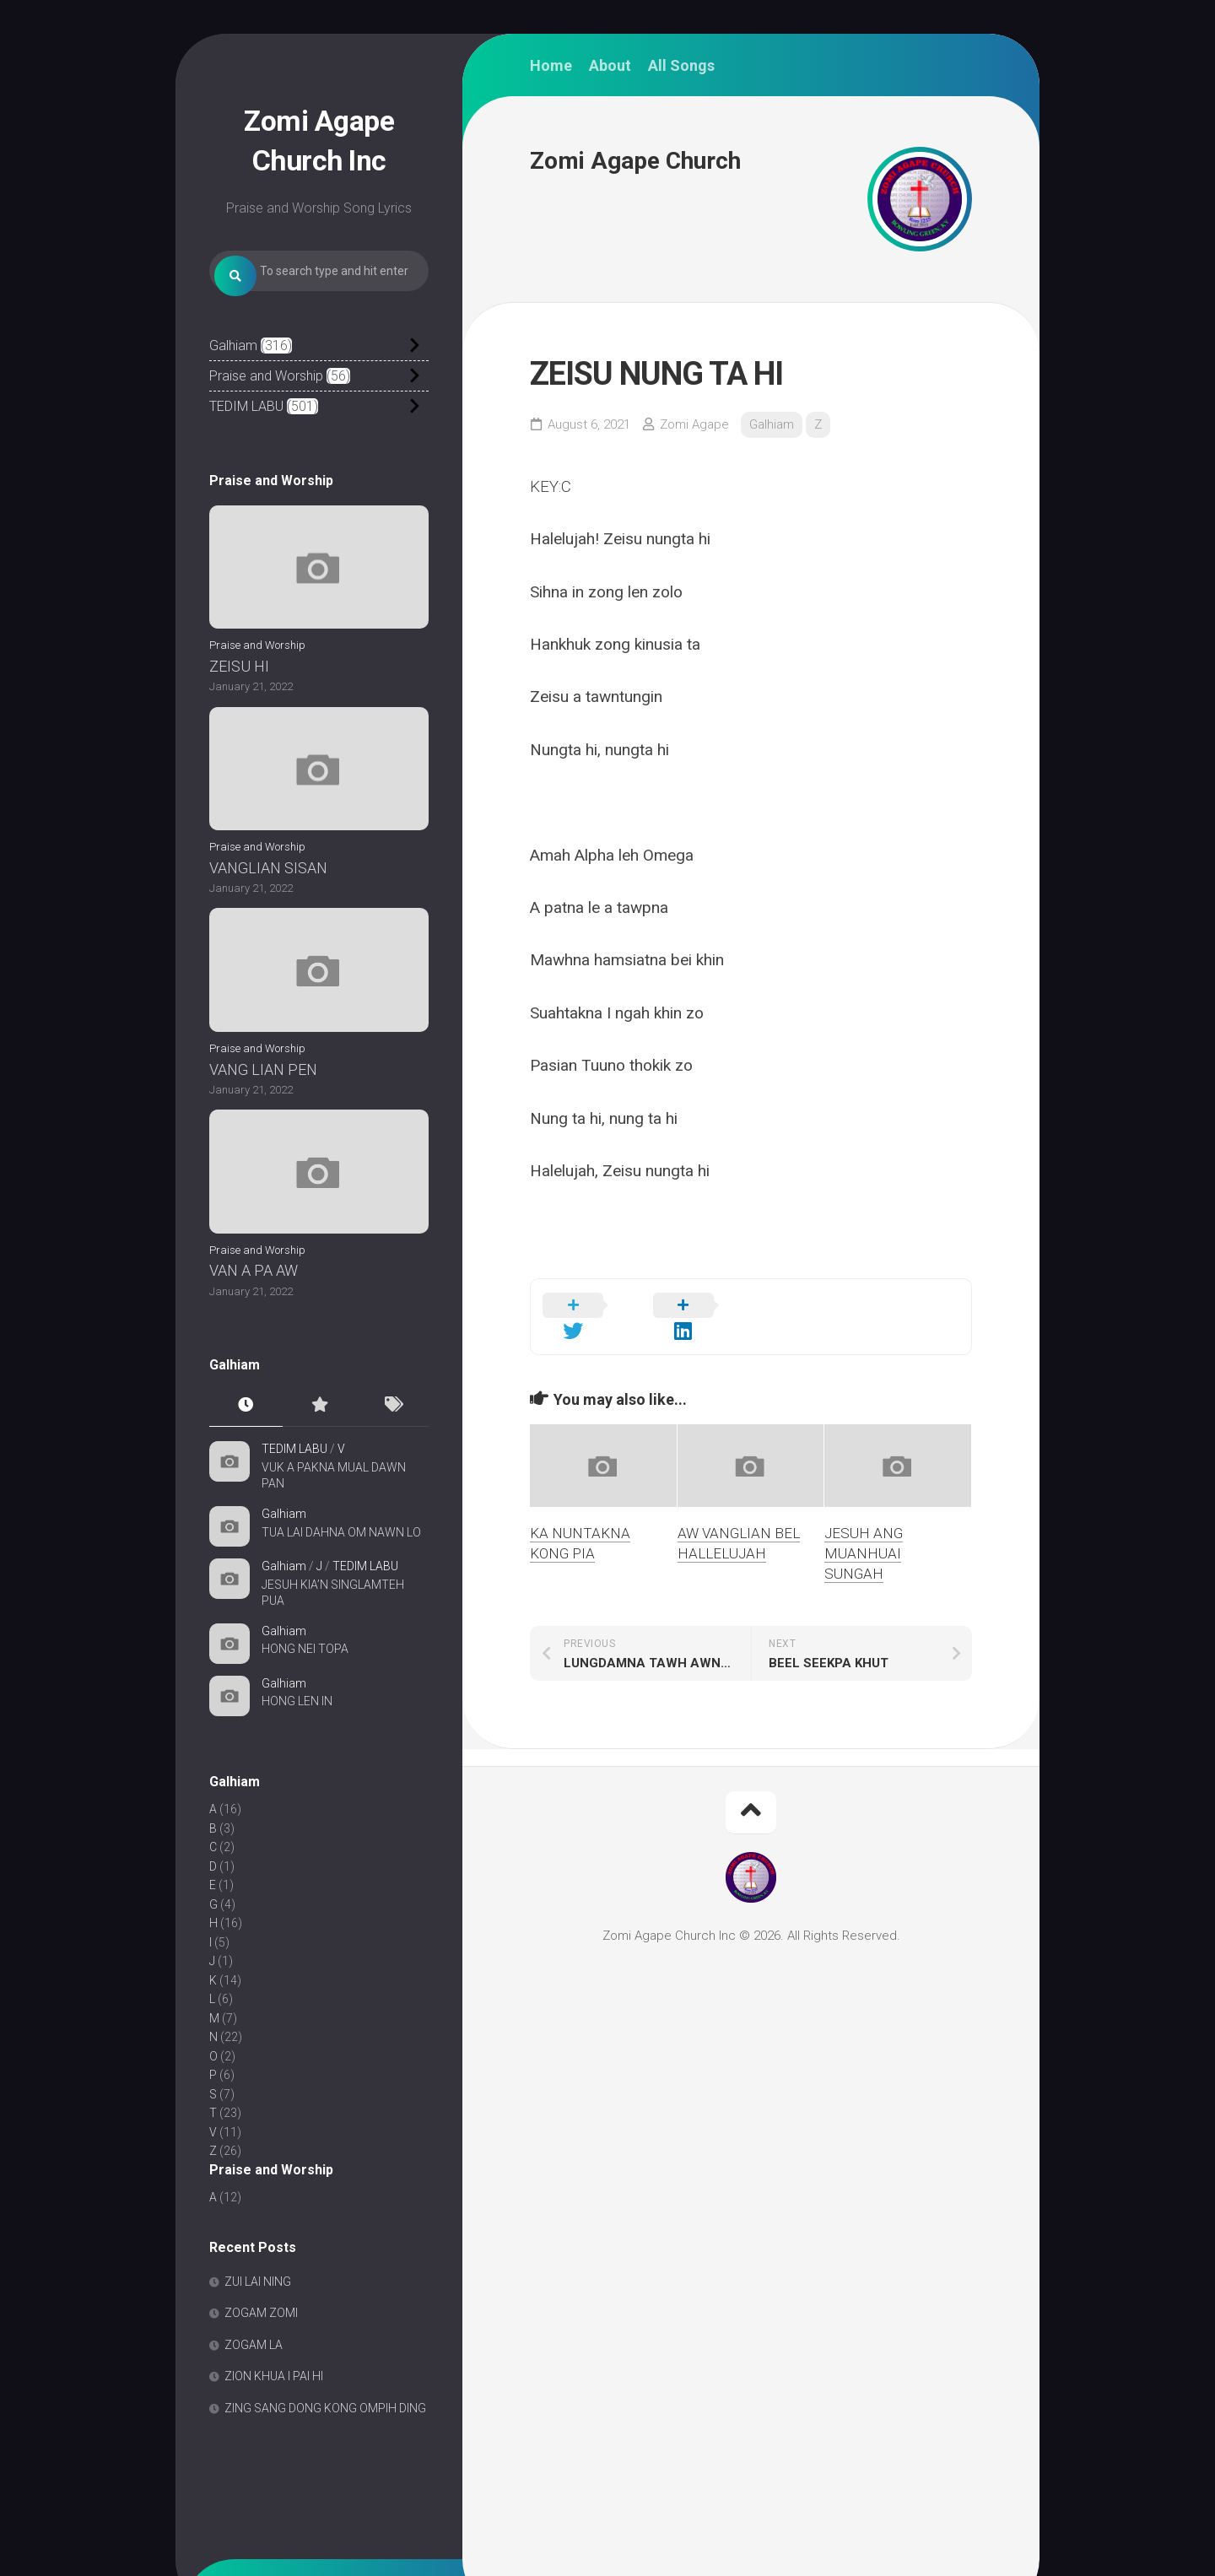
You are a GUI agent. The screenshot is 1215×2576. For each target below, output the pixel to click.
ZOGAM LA (253, 2387)
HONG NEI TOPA (305, 1691)
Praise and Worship (266, 418)
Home (551, 65)
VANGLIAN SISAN (268, 909)
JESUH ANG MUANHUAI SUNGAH (863, 1533)
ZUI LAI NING (257, 2323)
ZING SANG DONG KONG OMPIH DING (325, 2450)
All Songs (681, 65)
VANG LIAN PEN (263, 1111)
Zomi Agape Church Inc (319, 137)
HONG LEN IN (297, 1743)
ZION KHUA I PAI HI (273, 2418)
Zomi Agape (694, 424)
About (610, 65)
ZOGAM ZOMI (261, 2355)
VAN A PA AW (253, 1312)
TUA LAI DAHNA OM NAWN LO (341, 1573)
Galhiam (233, 388)
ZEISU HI (239, 708)
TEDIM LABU (246, 448)
